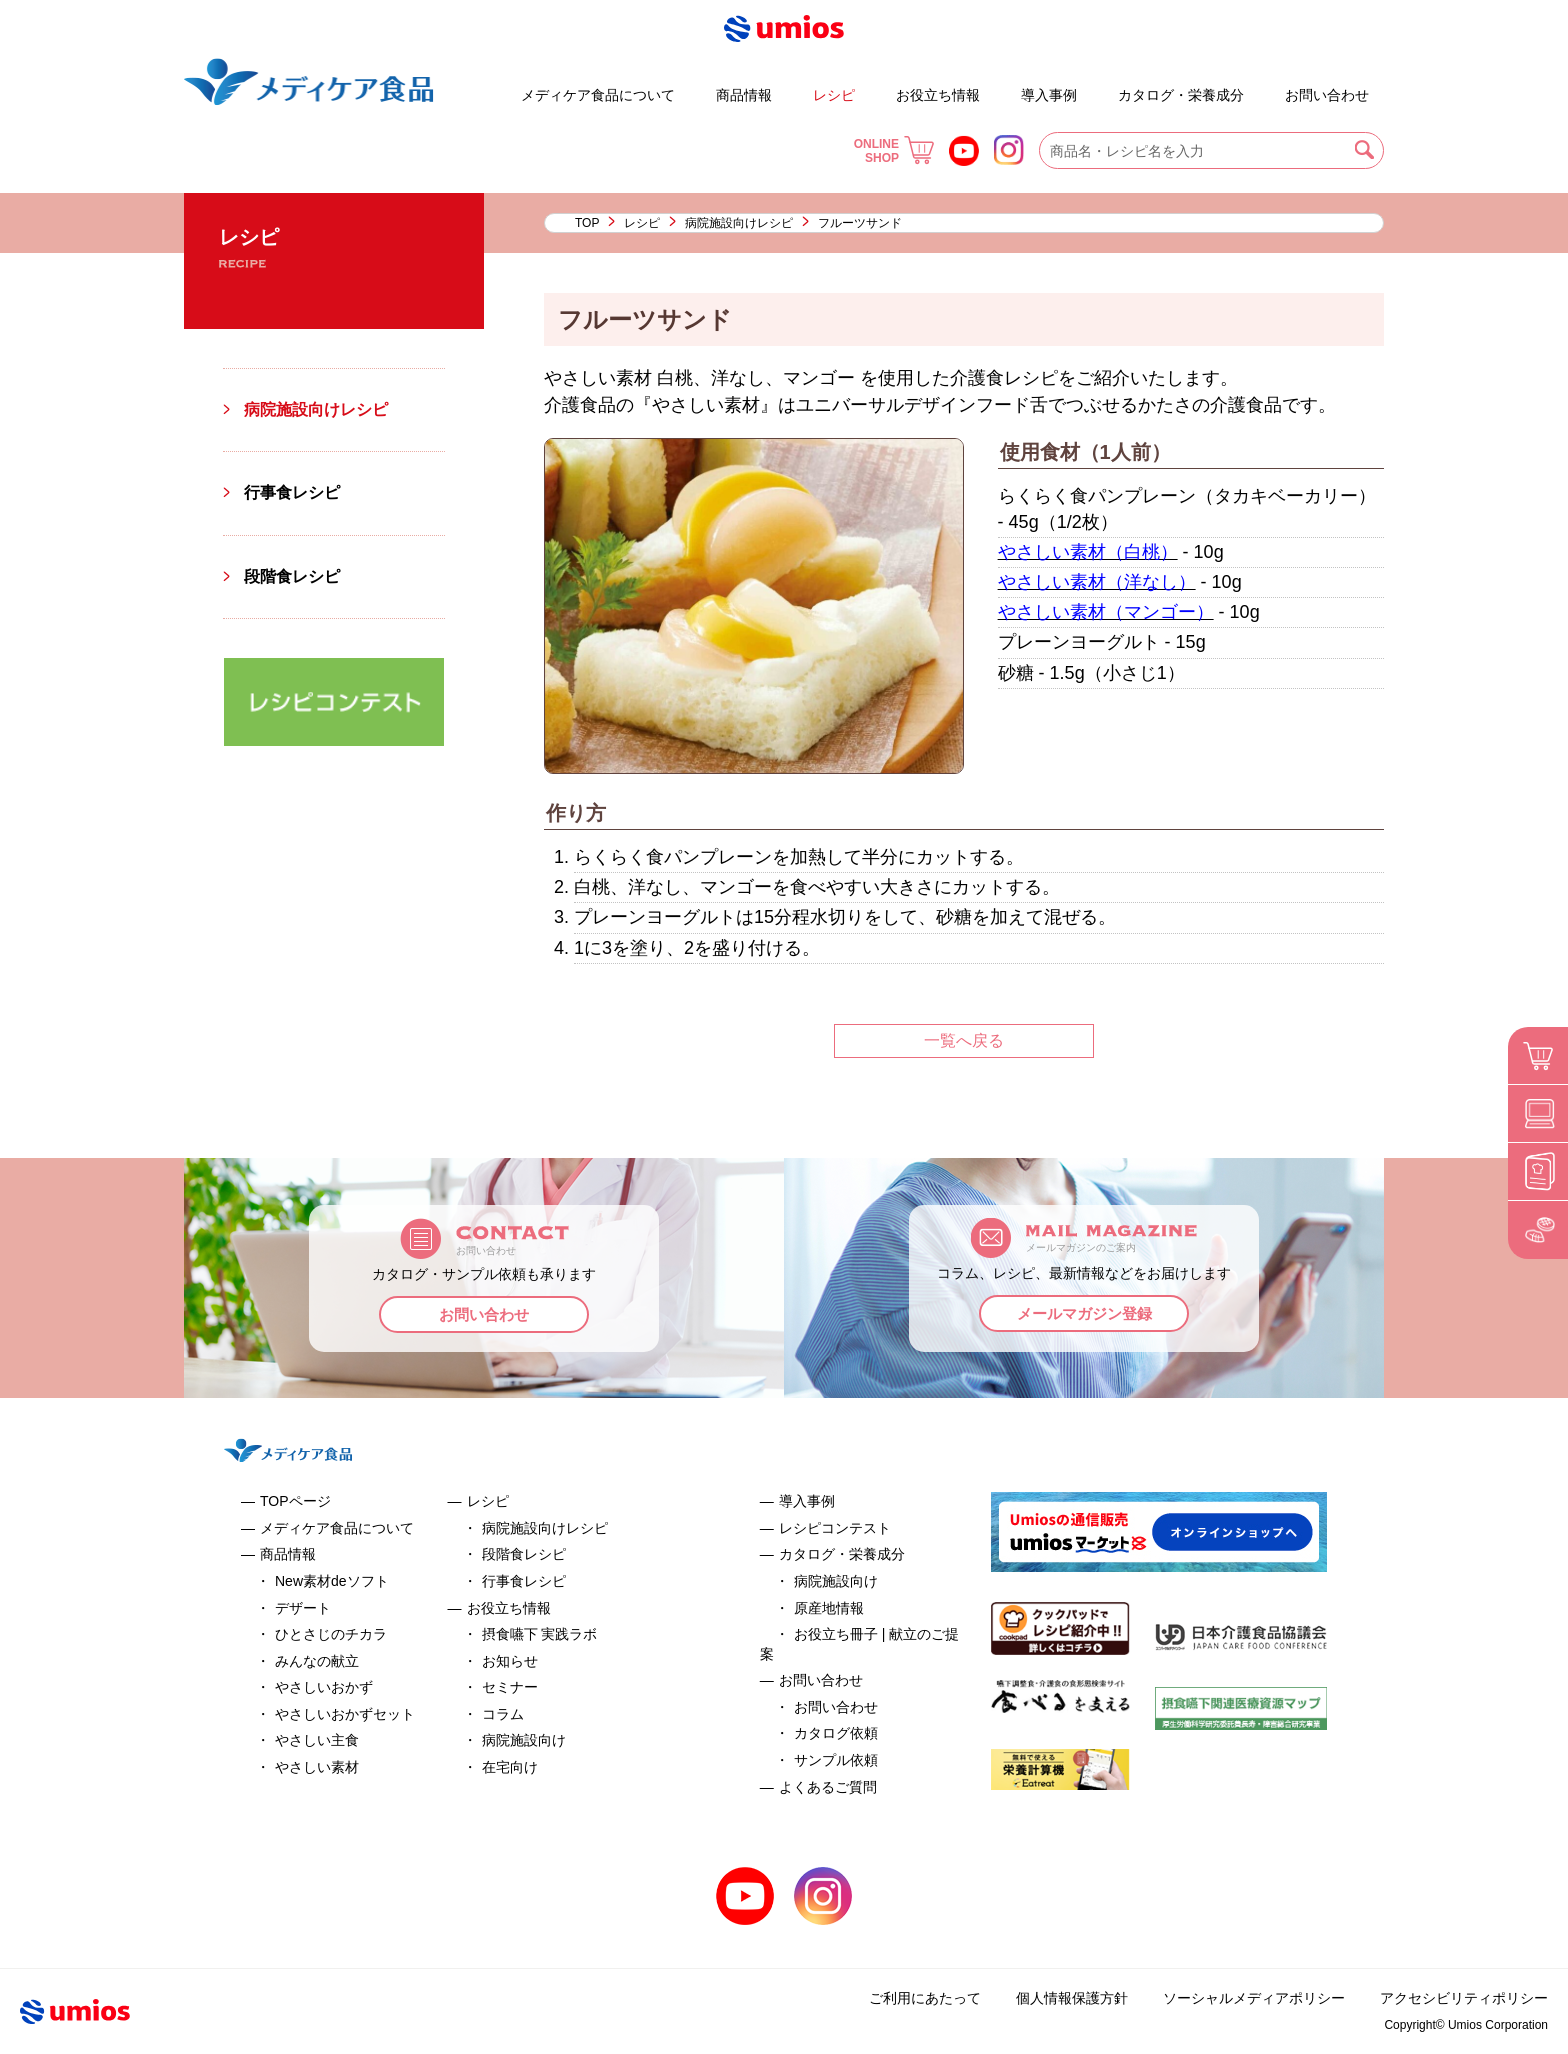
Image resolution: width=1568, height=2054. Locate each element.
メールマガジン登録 (1084, 1313)
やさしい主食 (317, 1740)
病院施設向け (524, 1740)
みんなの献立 (317, 1661)
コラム (503, 1714)
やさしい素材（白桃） (1088, 552)
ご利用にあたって (925, 1998)
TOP (587, 223)
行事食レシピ (292, 492)
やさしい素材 (317, 1767)
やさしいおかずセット (345, 1714)
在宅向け (510, 1767)
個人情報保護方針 (1072, 1998)
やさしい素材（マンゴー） (1106, 612)
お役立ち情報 (938, 95)
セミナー (510, 1687)
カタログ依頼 (836, 1733)
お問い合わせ (1327, 95)
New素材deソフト (332, 1581)
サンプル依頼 (836, 1760)
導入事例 (1049, 95)
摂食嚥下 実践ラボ (540, 1634)
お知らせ (510, 1661)
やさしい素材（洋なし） (1097, 582)
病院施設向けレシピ (739, 223)
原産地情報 (829, 1608)
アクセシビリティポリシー (1464, 1998)
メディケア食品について (598, 95)
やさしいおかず (324, 1687)
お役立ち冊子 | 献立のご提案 (1102, 86)
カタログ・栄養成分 (1181, 95)
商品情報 (744, 95)
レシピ (834, 95)
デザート (463, 86)
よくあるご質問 (1268, 86)
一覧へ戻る (964, 1040)
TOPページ (295, 1501)
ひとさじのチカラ (331, 1634)
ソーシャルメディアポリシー (1254, 1998)
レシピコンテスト (835, 1528)
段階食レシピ (292, 576)
